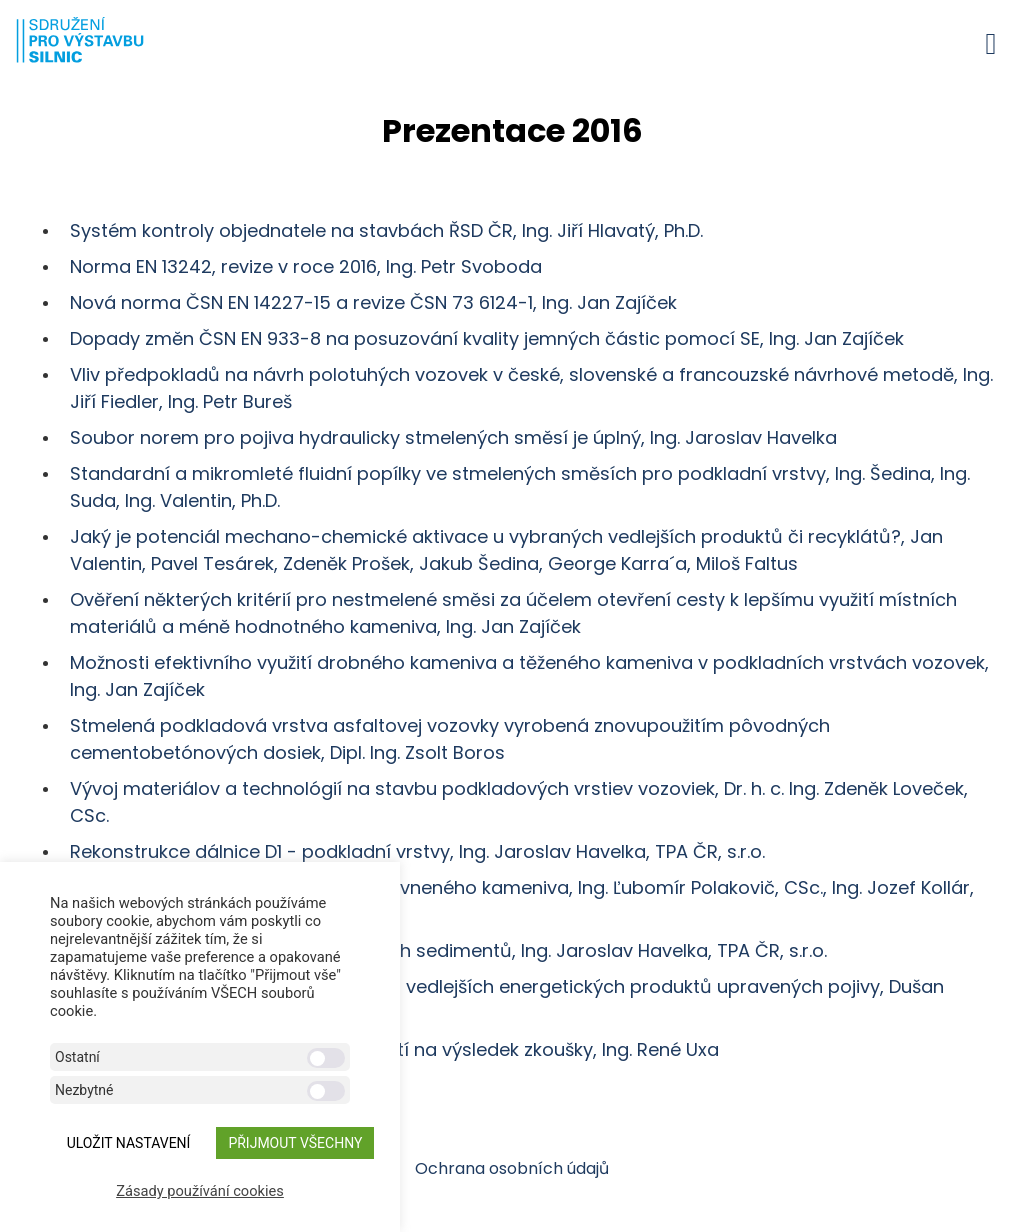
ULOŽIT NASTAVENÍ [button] (129, 1143)
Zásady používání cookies (200, 1191)
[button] (991, 43)
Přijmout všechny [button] (295, 1143)
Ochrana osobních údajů (512, 1168)
